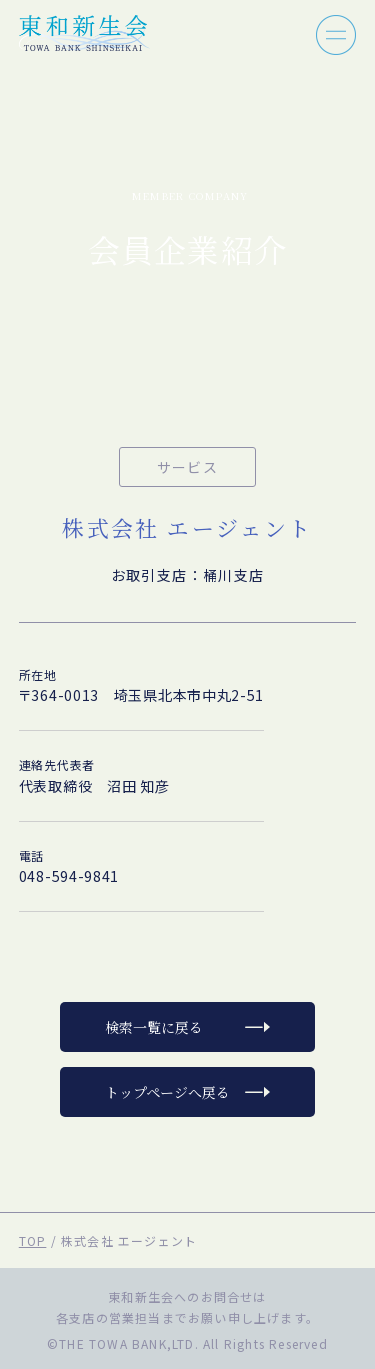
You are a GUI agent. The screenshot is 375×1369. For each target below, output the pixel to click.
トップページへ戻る (167, 1092)
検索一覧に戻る (154, 1027)
